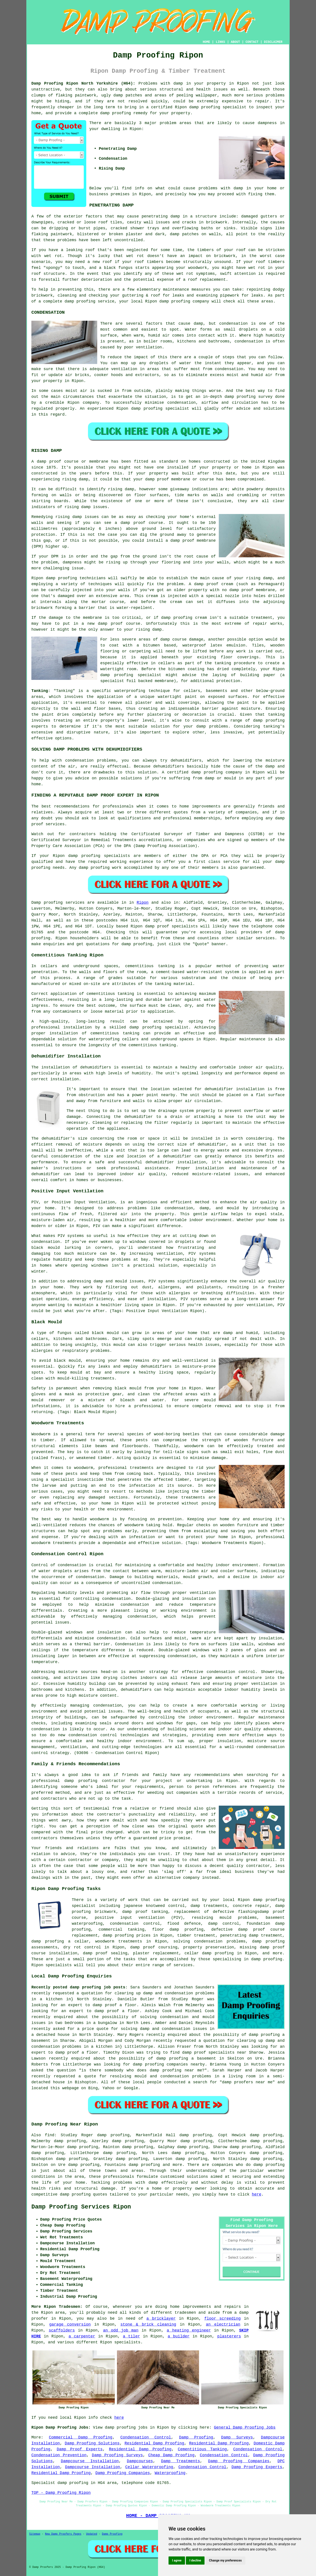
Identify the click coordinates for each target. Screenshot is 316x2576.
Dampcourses (140, 2461)
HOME (206, 42)
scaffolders (62, 2330)
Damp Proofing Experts (257, 2467)
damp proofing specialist (159, 1027)
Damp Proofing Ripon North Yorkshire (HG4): (83, 83)
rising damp (75, 479)
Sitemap (34, 2534)
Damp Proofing (196, 2437)
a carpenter (81, 2336)
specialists (127, 2342)
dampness (267, 123)
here (256, 2194)
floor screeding (222, 2318)
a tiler (131, 2336)
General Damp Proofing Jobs (245, 2427)
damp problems (212, 726)
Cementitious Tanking (202, 2449)
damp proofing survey (248, 397)
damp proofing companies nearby (169, 2064)
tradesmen (185, 2312)
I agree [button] (176, 2560)
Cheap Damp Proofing (171, 2455)
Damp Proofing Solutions (92, 2443)
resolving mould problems (224, 1917)
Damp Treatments (180, 2461)
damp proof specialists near (214, 2052)
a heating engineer (189, 2330)
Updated (91, 2534)
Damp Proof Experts (79, 2449)
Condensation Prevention (58, 2455)
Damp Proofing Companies (238, 2461)
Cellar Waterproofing (149, 2467)
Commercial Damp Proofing (80, 2437)
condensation (233, 323)
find (49, 2135)
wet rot (135, 256)
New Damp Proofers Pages (63, 2534)
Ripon (143, 902)
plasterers (229, 2336)
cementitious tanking (110, 994)
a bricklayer (161, 2318)
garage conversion (70, 2324)
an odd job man (120, 2330)
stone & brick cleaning (148, 2324)
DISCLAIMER (273, 42)
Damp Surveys (237, 2437)
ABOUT (235, 42)
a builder (179, 2336)
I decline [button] (195, 2560)
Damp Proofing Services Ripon (81, 2207)
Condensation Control (145, 2437)
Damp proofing (47, 902)
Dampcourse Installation (90, 2461)
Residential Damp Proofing (154, 2443)
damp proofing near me (176, 2070)
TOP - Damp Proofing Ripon (61, 2493)
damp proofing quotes (83, 2194)
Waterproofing (170, 2473)
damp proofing (204, 107)
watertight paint (177, 697)
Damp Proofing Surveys (117, 2455)
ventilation (264, 1684)
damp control (223, 1923)
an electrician (223, 2324)
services (265, 938)
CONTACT (252, 42)
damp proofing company (184, 301)
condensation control (231, 1672)
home (175, 2306)
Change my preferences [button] (225, 2560)
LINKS (220, 42)
